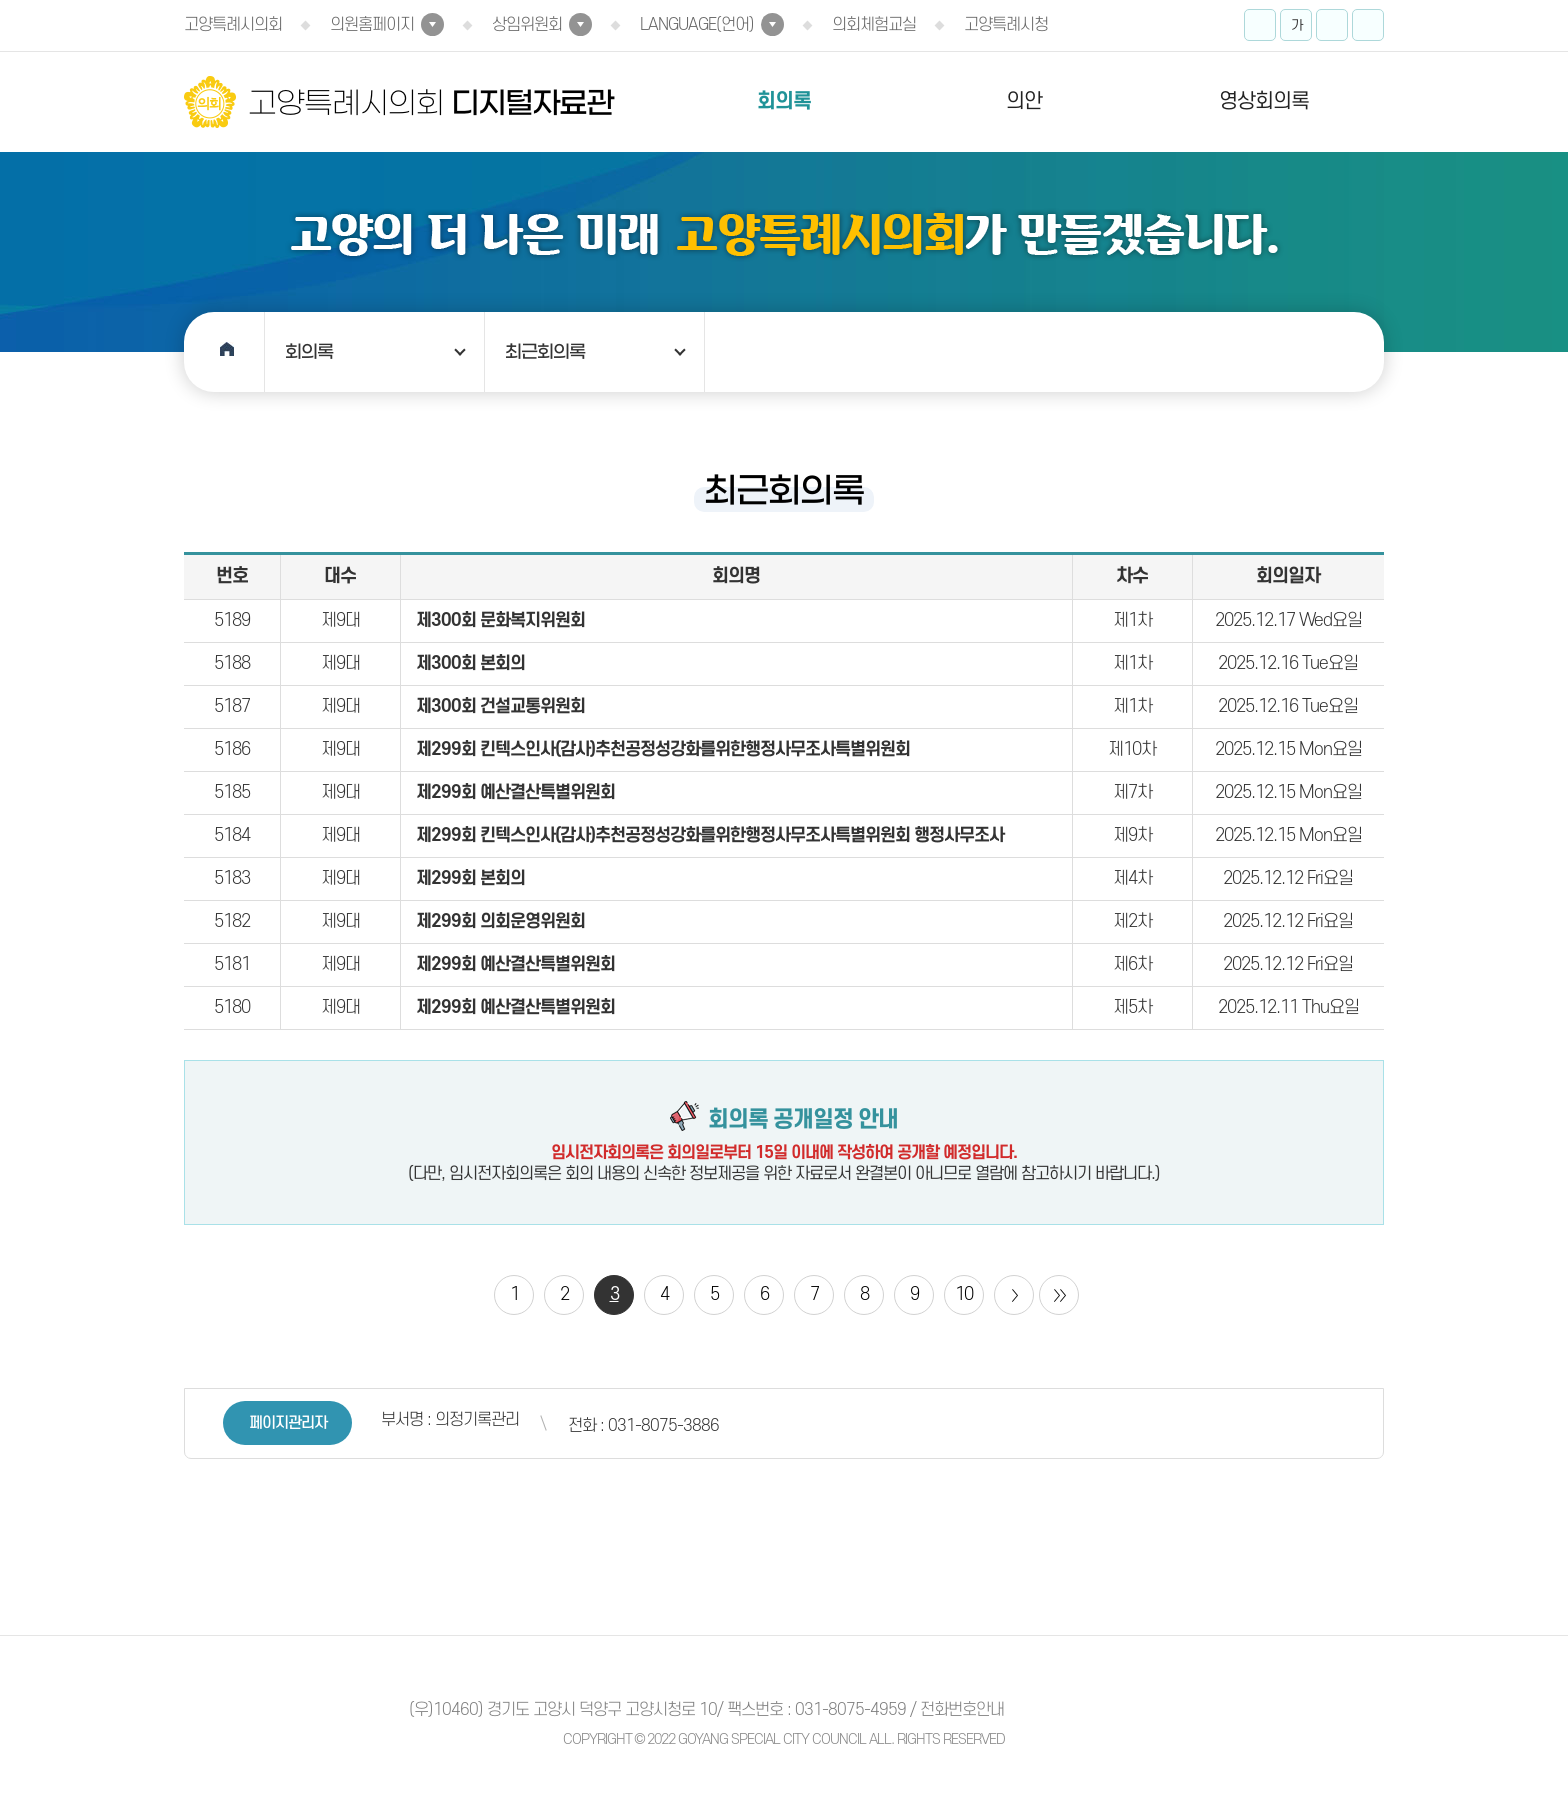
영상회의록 (1264, 101)
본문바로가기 (0, 0)
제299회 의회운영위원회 (500, 921)
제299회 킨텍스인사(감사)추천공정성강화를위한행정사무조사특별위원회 (663, 749)
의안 (1024, 101)
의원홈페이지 (372, 25)
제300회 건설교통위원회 (500, 706)
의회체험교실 (874, 25)
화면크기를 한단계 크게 (1260, 25)
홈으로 (224, 352)
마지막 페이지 (1059, 1295)
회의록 (784, 101)
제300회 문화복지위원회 (500, 620)
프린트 (1368, 25)
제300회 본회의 (470, 663)
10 (964, 1294)
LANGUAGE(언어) (697, 25)
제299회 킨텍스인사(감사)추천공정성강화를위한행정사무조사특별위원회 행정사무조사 (710, 835)
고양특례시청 (1006, 25)
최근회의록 (545, 352)
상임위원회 (527, 25)
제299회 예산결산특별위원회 (515, 792)
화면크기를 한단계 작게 (1332, 25)
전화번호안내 (962, 1710)
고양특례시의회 (233, 25)
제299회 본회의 (470, 878)
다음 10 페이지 (1014, 1295)
